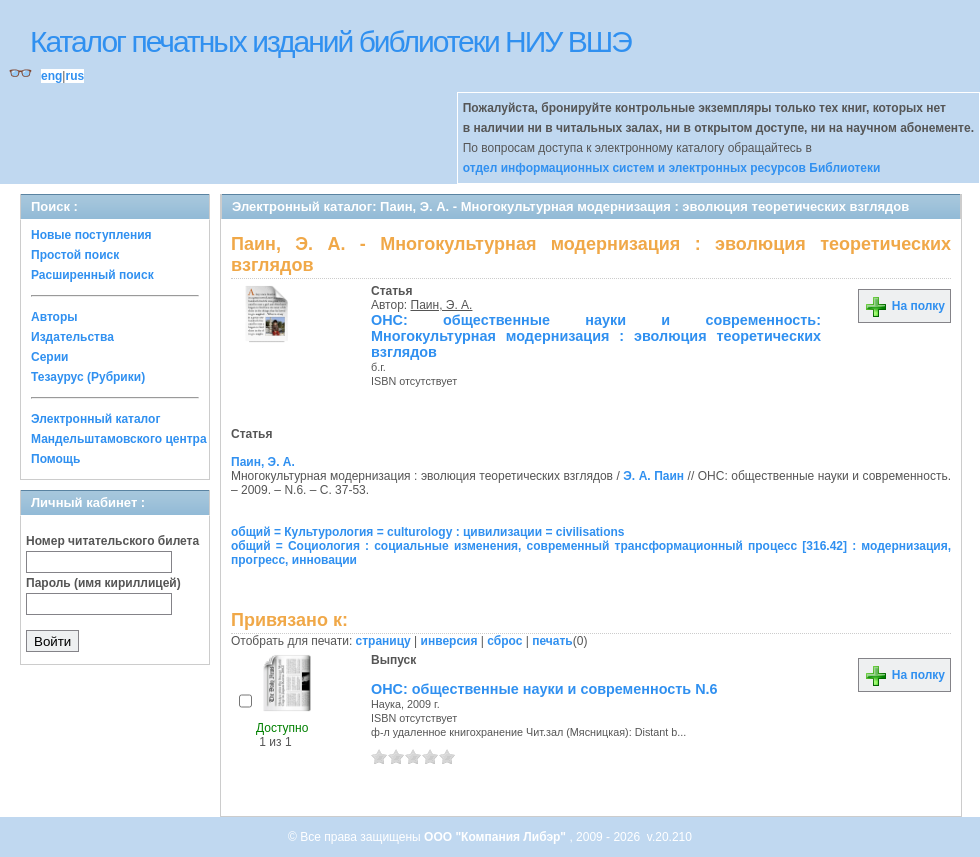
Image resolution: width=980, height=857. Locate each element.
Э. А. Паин (653, 476)
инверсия (449, 641)
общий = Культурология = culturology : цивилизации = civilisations (427, 532)
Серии (49, 357)
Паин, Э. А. (442, 305)
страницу (383, 641)
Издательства (72, 337)
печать (552, 641)
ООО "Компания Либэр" (496, 837)
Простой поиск (75, 255)
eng (51, 76)
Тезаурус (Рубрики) (88, 377)
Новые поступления (91, 235)
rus (74, 76)
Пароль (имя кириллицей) (103, 583)
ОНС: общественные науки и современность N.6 (544, 689)
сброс (504, 641)
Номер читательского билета (112, 541)
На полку (904, 306)
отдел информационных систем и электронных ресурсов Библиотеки (672, 168)
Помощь (55, 459)
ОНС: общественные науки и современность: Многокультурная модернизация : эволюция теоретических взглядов (596, 336)
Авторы (54, 317)
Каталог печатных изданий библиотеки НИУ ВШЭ (330, 41)
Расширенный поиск (92, 275)
